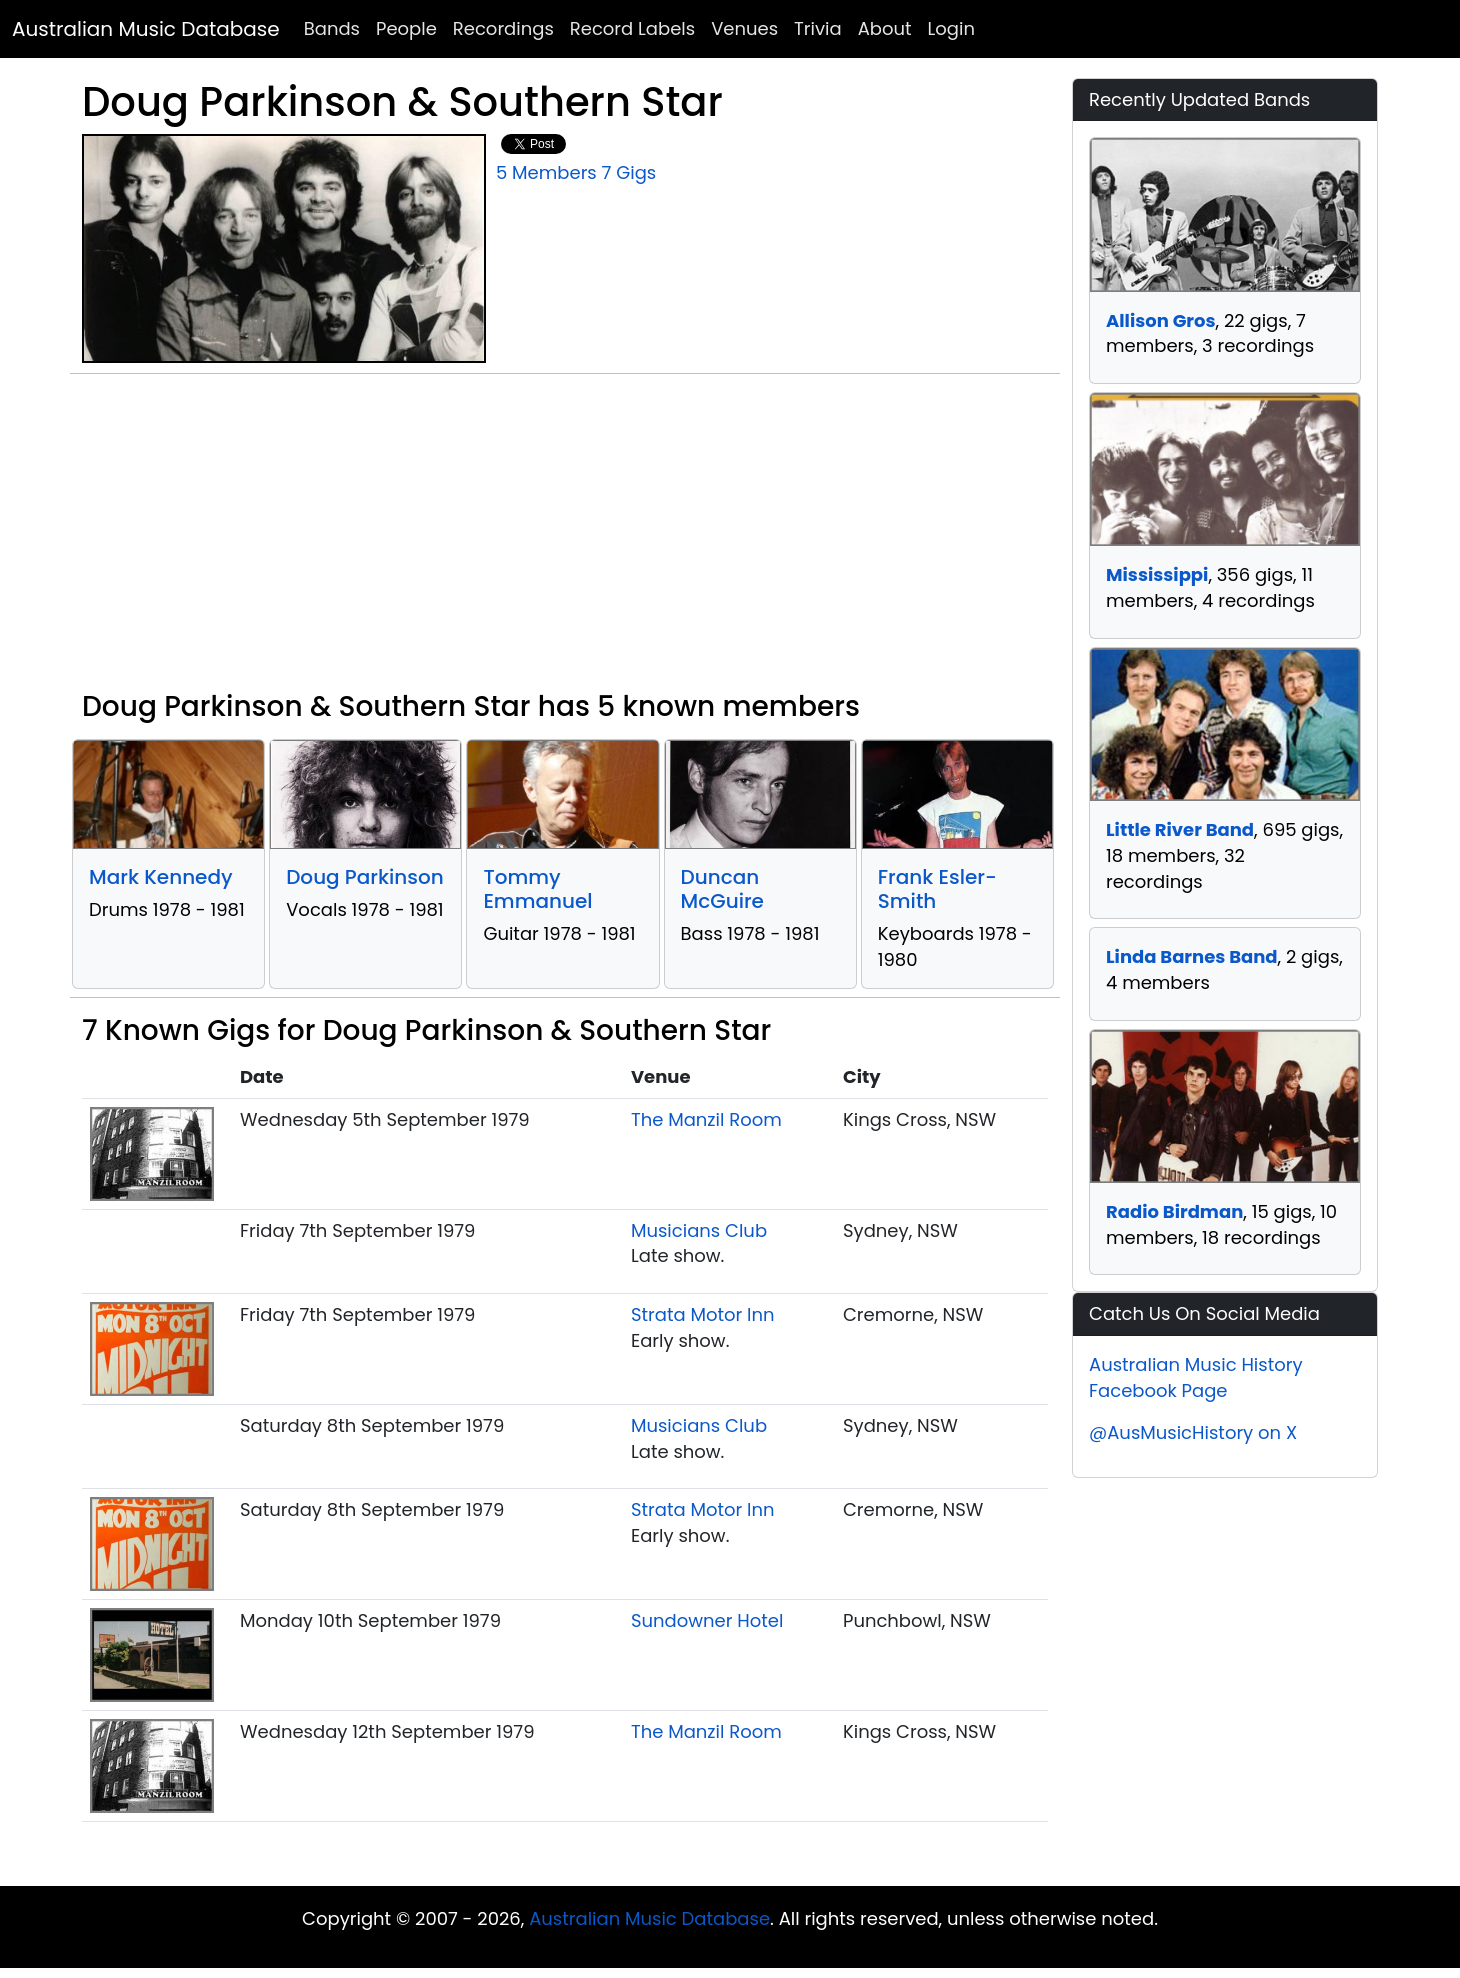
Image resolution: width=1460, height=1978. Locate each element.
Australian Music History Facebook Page (1196, 1377)
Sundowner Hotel (707, 1620)
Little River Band (1180, 829)
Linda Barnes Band (1192, 956)
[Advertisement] (565, 540)
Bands (332, 28)
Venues (744, 28)
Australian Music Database (146, 29)
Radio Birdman (1174, 1211)
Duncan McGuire (722, 889)
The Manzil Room (706, 1119)
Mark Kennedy (161, 877)
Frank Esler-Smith (937, 889)
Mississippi (1157, 574)
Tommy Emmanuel (537, 889)
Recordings (503, 28)
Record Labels (632, 28)
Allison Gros (1161, 320)
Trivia (818, 28)
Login (951, 28)
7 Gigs (629, 172)
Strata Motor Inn (703, 1314)
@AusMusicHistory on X (1193, 1432)
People (406, 28)
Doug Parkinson (365, 877)
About (885, 28)
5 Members (546, 172)
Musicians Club (699, 1230)
